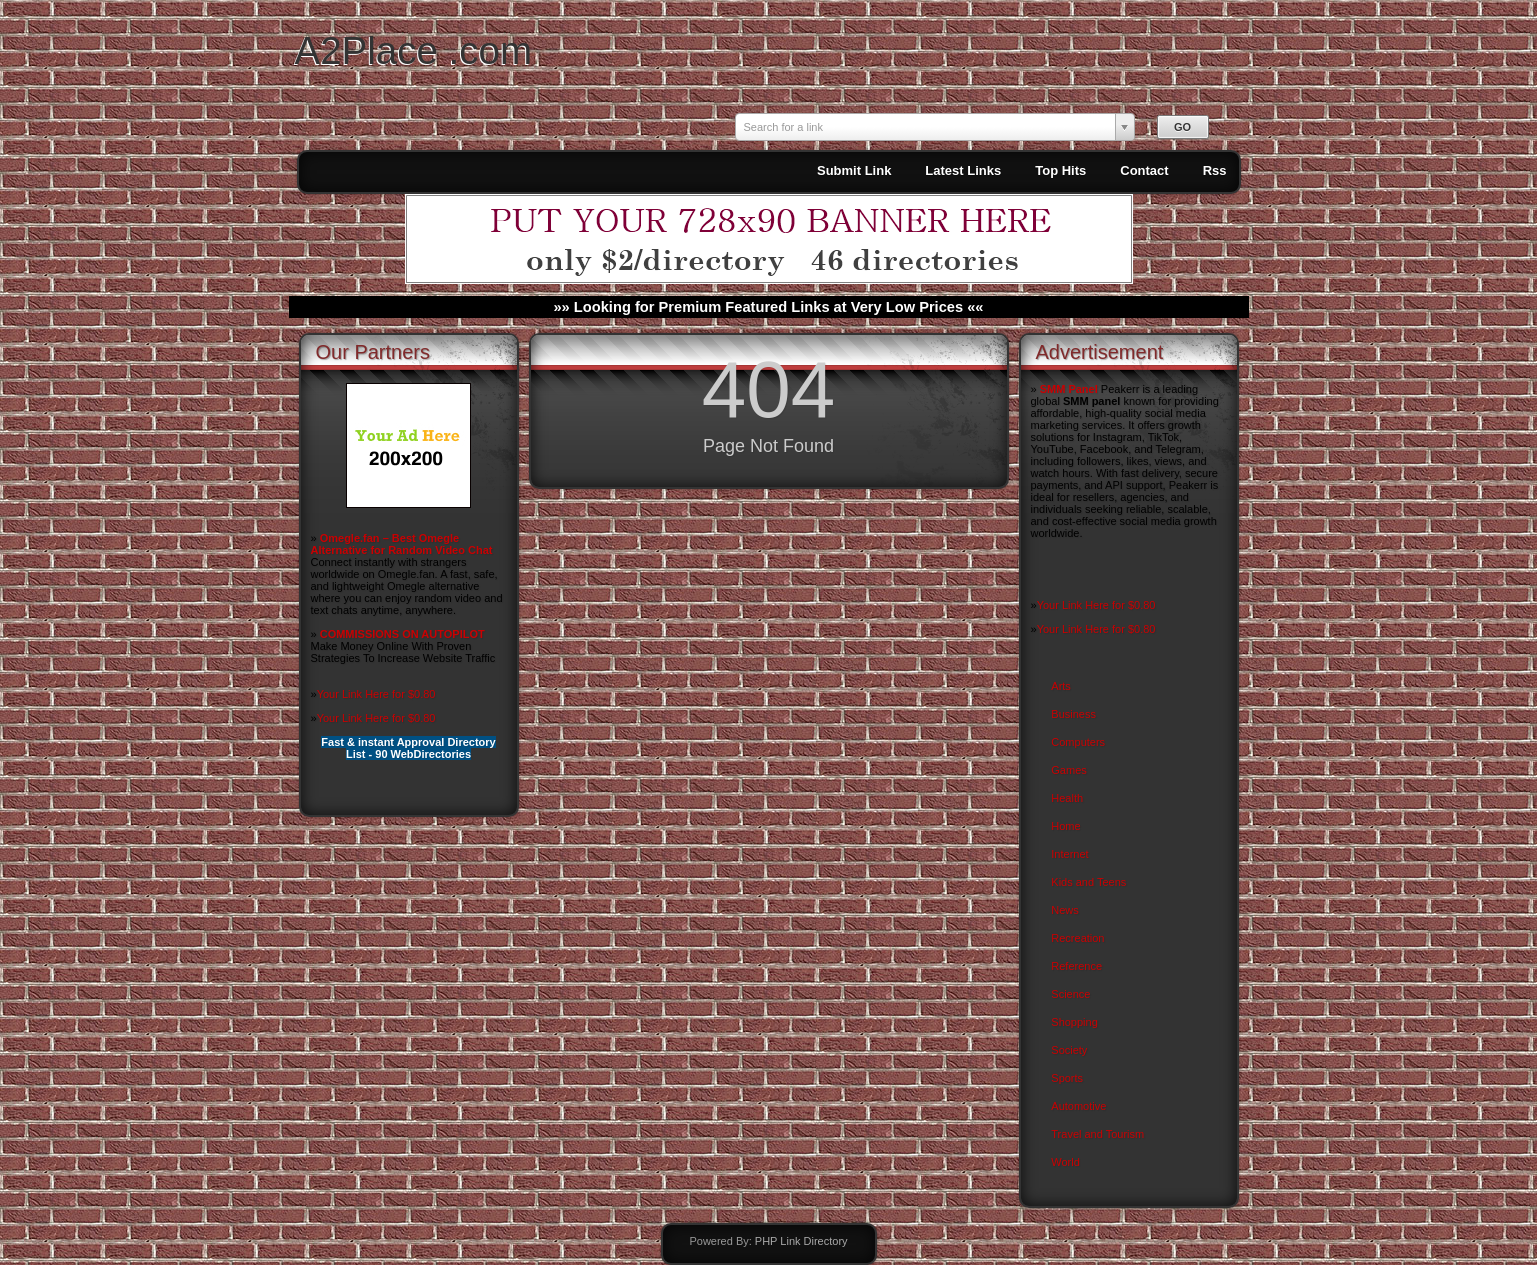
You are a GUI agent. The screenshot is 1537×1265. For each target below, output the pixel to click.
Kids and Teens (1088, 882)
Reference (1076, 966)
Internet (1069, 854)
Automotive (1078, 1106)
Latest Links (963, 170)
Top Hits (1060, 170)
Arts (1061, 686)
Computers (1078, 742)
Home (1065, 826)
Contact (1144, 170)
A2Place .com (414, 50)
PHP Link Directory (801, 1241)
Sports (1067, 1078)
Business (1073, 714)
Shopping (1074, 1022)
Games (1068, 770)
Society (1069, 1050)
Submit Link (854, 170)
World (1065, 1162)
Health (1067, 798)
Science (1070, 994)
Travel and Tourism (1097, 1134)
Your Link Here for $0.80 (376, 694)
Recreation (1077, 938)
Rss (1215, 170)
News (1065, 910)
